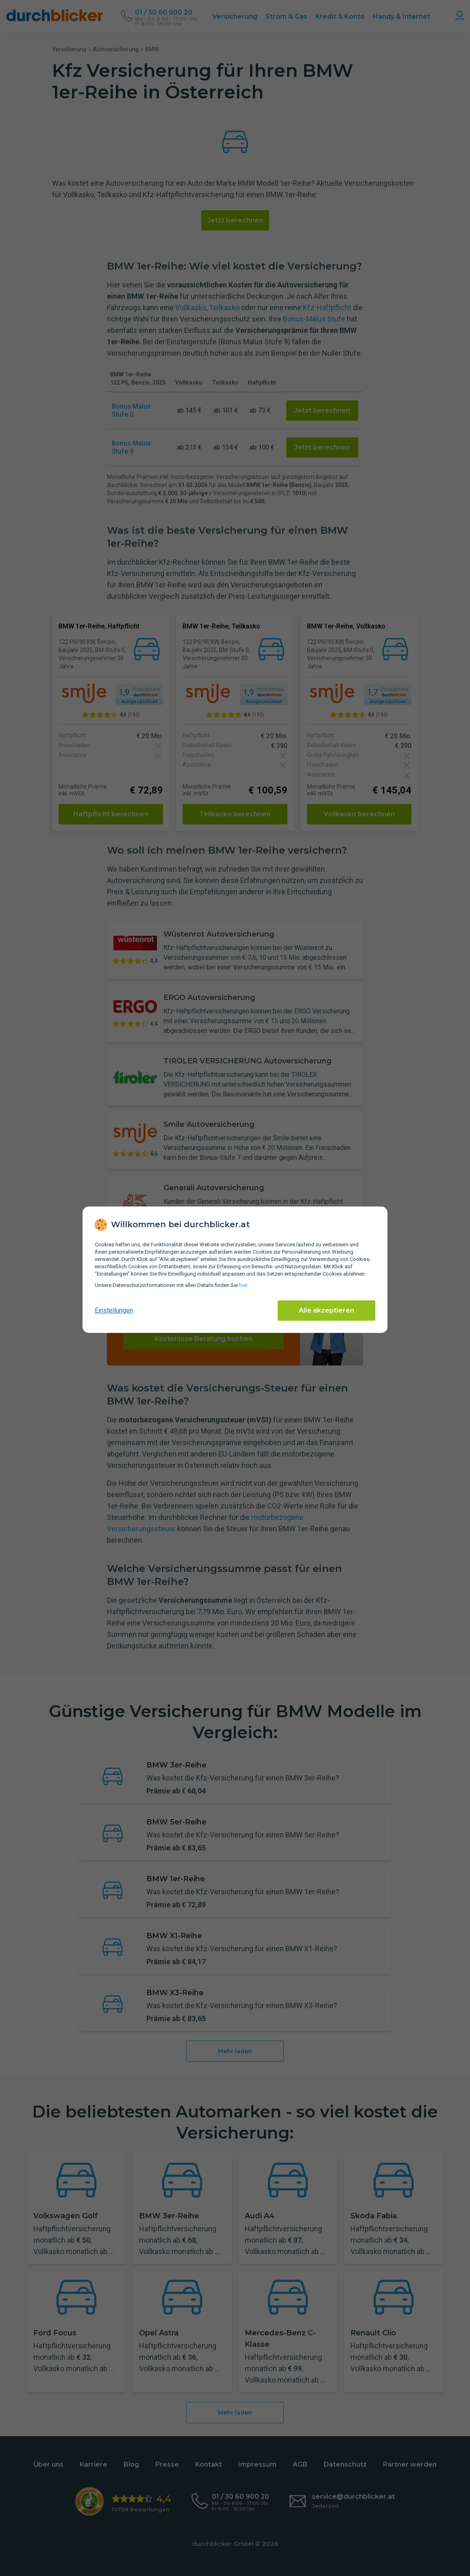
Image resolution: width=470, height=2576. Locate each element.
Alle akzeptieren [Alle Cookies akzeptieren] (326, 1310)
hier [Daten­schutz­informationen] (243, 1285)
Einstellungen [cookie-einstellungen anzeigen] (114, 1310)
